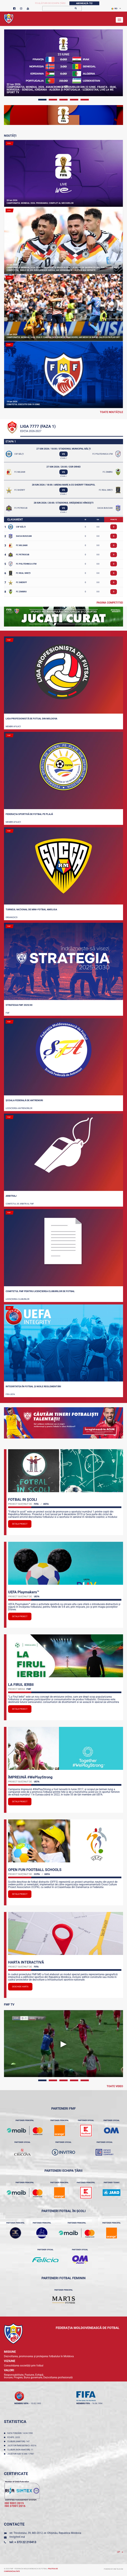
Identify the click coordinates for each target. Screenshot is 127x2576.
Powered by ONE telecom (113, 2569)
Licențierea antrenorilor (19, 1108)
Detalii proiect (19, 1524)
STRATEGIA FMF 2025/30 (19, 1005)
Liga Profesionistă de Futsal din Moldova (31, 718)
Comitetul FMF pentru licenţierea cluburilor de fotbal (40, 1291)
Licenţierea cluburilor (17, 1299)
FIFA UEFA (10, 1394)
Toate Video (115, 2086)
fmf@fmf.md (17, 2536)
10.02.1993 (36, 2403)
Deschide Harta (20, 1987)
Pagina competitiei (110, 602)
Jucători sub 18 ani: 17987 (21, 2454)
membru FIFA (83, 2403)
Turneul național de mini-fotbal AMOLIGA (31, 909)
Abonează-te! (84, 3)
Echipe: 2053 (14, 2437)
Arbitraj (11, 1196)
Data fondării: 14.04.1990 (20, 2433)
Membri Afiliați (13, 726)
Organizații (11, 917)
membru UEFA (21, 2403)
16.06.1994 (97, 2403)
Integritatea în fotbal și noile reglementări (33, 1386)
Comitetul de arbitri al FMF (20, 1204)
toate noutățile (111, 412)
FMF (8, 1013)
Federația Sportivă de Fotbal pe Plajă (29, 814)
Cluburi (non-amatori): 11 (20, 2450)
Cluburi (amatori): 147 (19, 2441)
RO (114, 8)
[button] (42, 99)
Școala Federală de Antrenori (24, 1100)
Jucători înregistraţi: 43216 (22, 2445)
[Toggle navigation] (119, 20)
